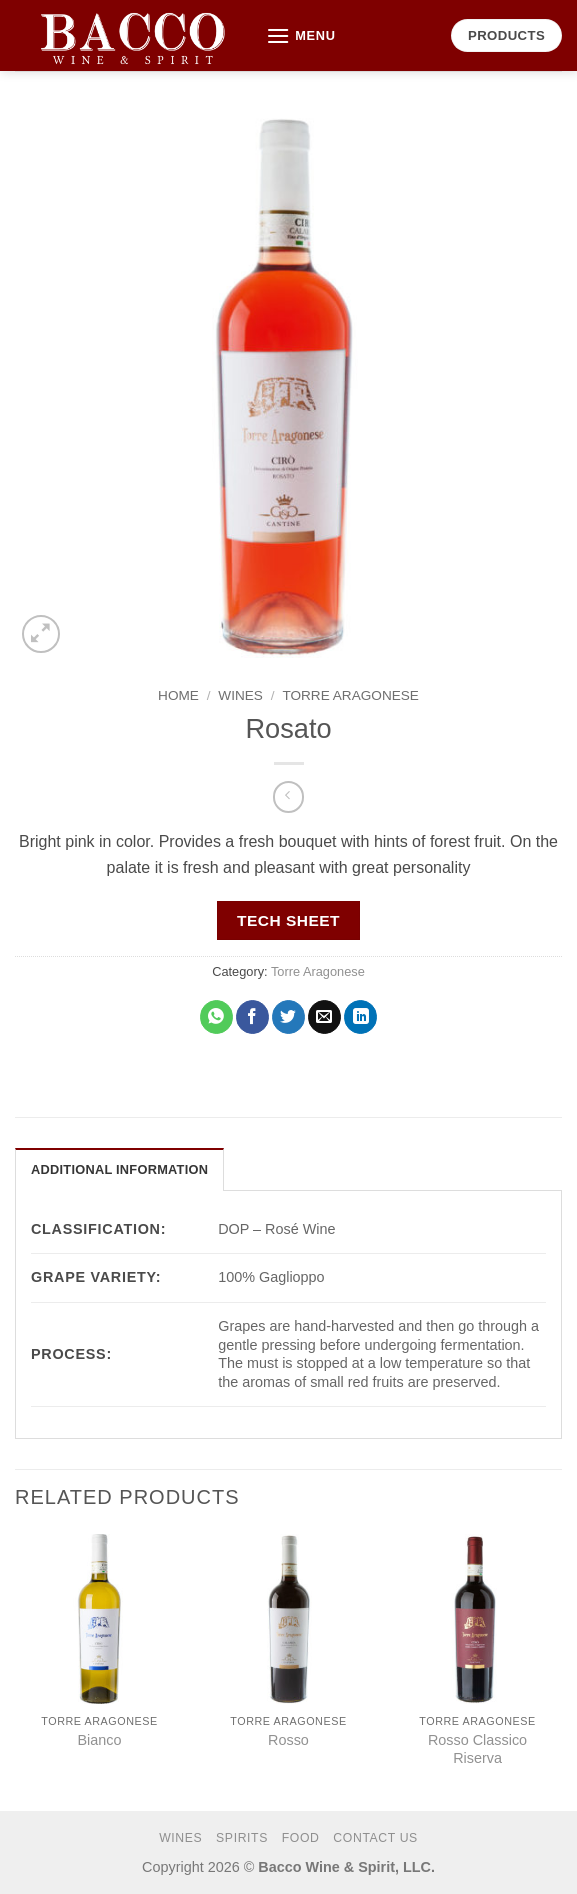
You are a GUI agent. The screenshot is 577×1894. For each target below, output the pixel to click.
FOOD (301, 1838)
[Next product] (288, 796)
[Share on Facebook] (252, 1017)
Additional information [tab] (119, 1169)
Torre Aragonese (350, 695)
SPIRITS (242, 1838)
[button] (301, 35)
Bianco (99, 1740)
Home (178, 695)
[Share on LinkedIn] (360, 1017)
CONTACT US (375, 1838)
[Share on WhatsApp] (216, 1017)
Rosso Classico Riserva (477, 1749)
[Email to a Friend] (324, 1017)
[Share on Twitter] (288, 1017)
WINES (240, 695)
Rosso (288, 1740)
